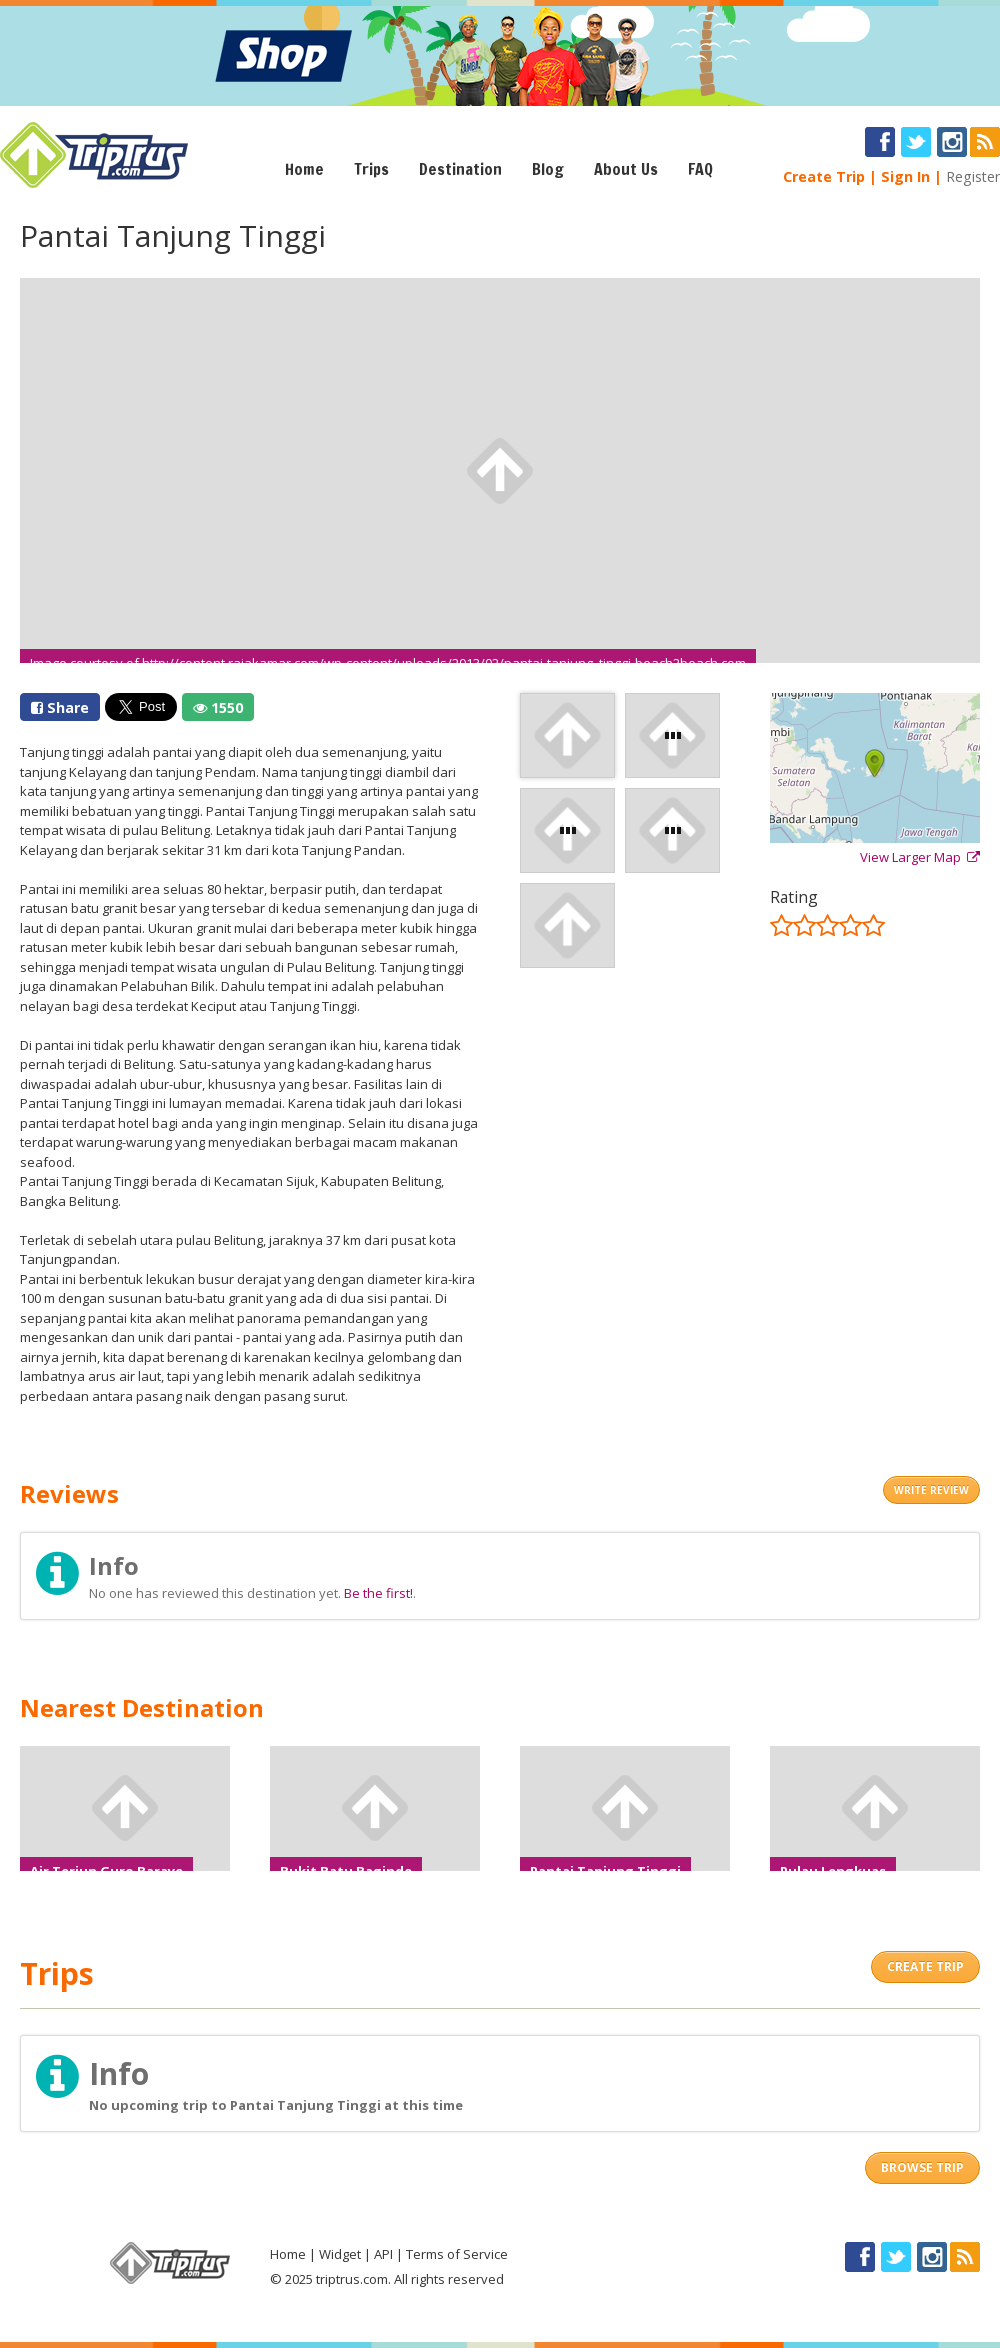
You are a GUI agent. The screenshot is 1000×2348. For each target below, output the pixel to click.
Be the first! (378, 1593)
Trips (371, 169)
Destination (460, 169)
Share (60, 707)
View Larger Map (920, 857)
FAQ (700, 169)
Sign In (905, 176)
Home (304, 169)
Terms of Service (457, 2254)
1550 (218, 707)
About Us (626, 169)
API (383, 2254)
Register (973, 176)
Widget (340, 2254)
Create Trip (824, 176)
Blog (548, 169)
